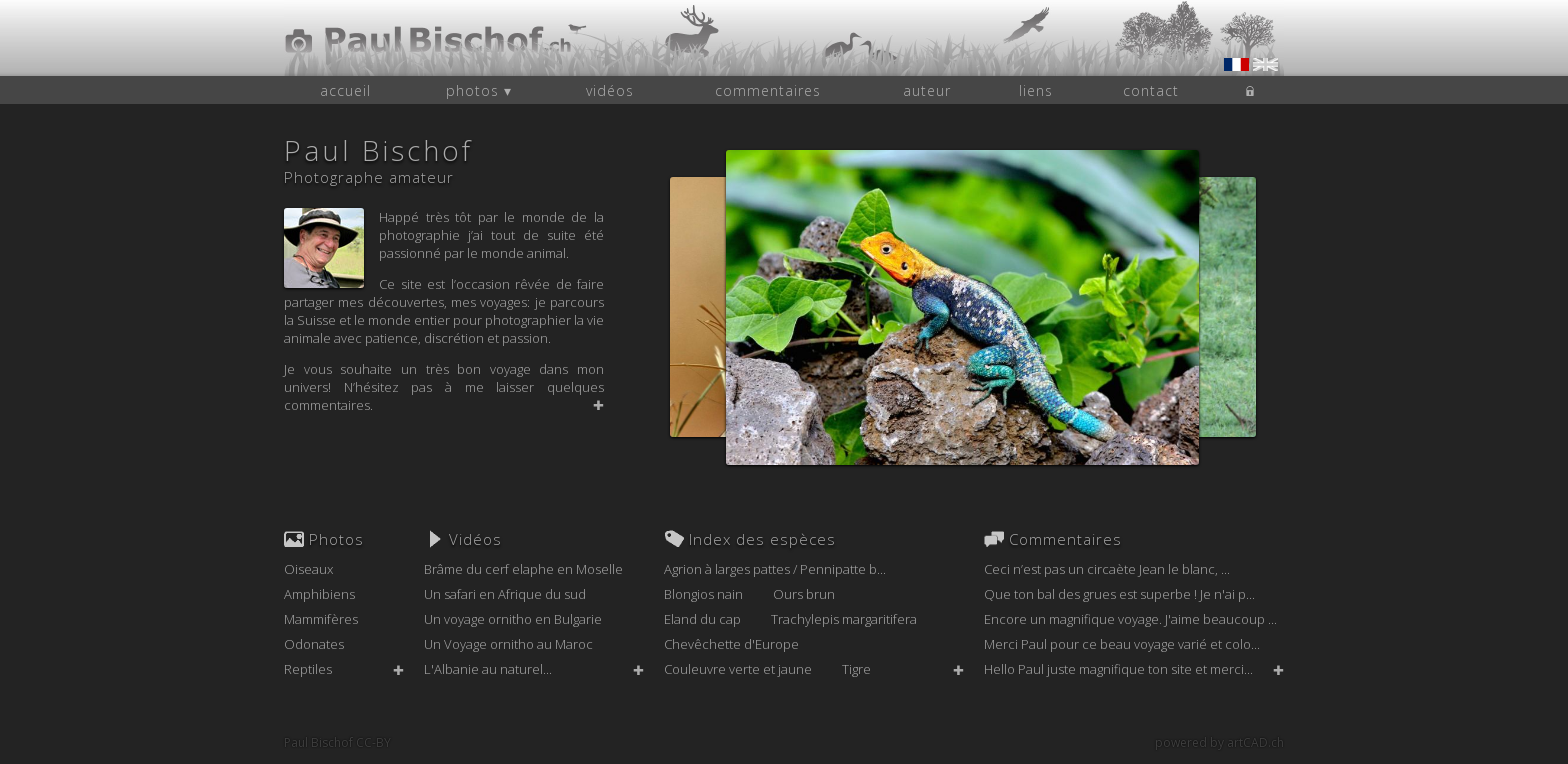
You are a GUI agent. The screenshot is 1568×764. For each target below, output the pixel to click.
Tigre (856, 669)
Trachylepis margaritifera (844, 619)
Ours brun (804, 594)
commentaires (768, 90)
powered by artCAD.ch (1219, 742)
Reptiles (308, 669)
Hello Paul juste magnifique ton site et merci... (1118, 669)
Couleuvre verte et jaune (738, 669)
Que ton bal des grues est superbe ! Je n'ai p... (1119, 594)
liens (1036, 90)
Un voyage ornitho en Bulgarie (513, 619)
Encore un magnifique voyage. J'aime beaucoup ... (1130, 619)
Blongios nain (703, 594)
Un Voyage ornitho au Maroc (508, 644)
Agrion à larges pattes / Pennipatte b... (775, 569)
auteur (927, 90)
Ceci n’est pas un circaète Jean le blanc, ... (1107, 569)
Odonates (314, 644)
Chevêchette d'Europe (731, 644)
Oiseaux (308, 569)
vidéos (610, 90)
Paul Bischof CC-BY (337, 742)
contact (1151, 90)
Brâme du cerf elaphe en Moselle (523, 569)
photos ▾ (479, 90)
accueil (345, 90)
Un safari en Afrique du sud (505, 594)
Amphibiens (319, 594)
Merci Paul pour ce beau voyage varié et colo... (1122, 644)
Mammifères (321, 619)
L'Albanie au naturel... (488, 669)
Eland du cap (702, 619)
